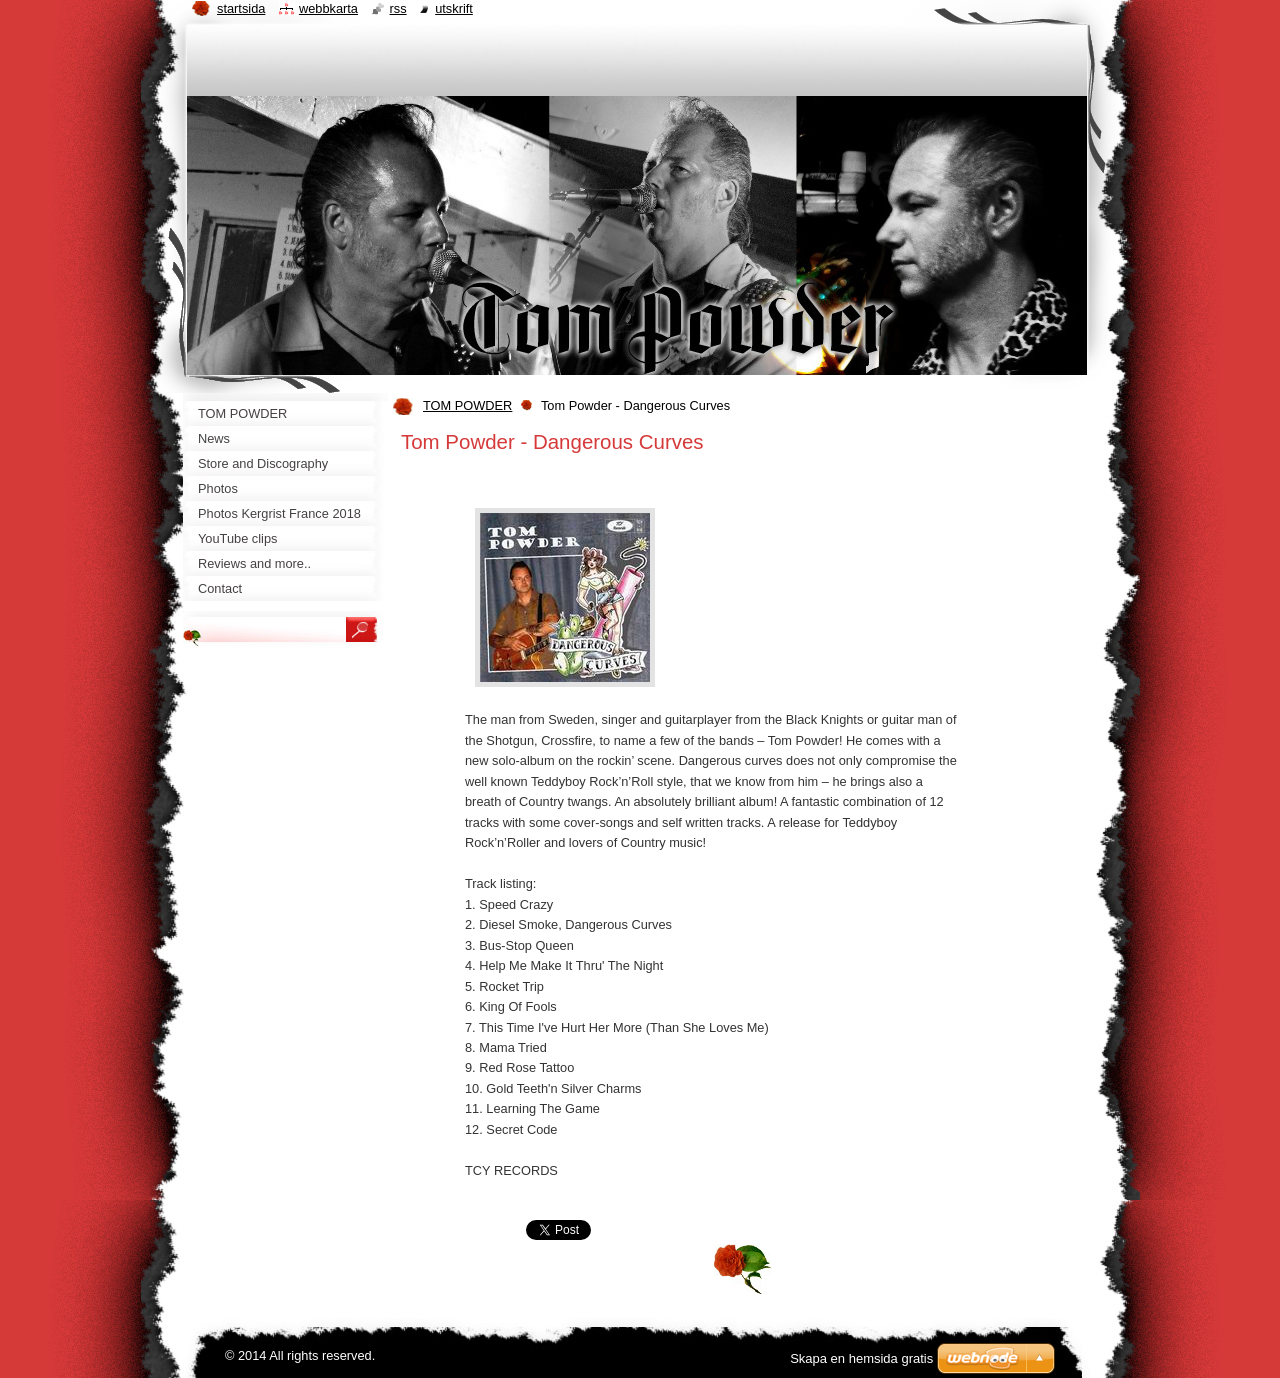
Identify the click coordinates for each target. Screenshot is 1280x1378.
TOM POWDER (467, 405)
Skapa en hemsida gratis (861, 1358)
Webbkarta (328, 8)
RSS (398, 8)
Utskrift (454, 8)
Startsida (241, 8)
